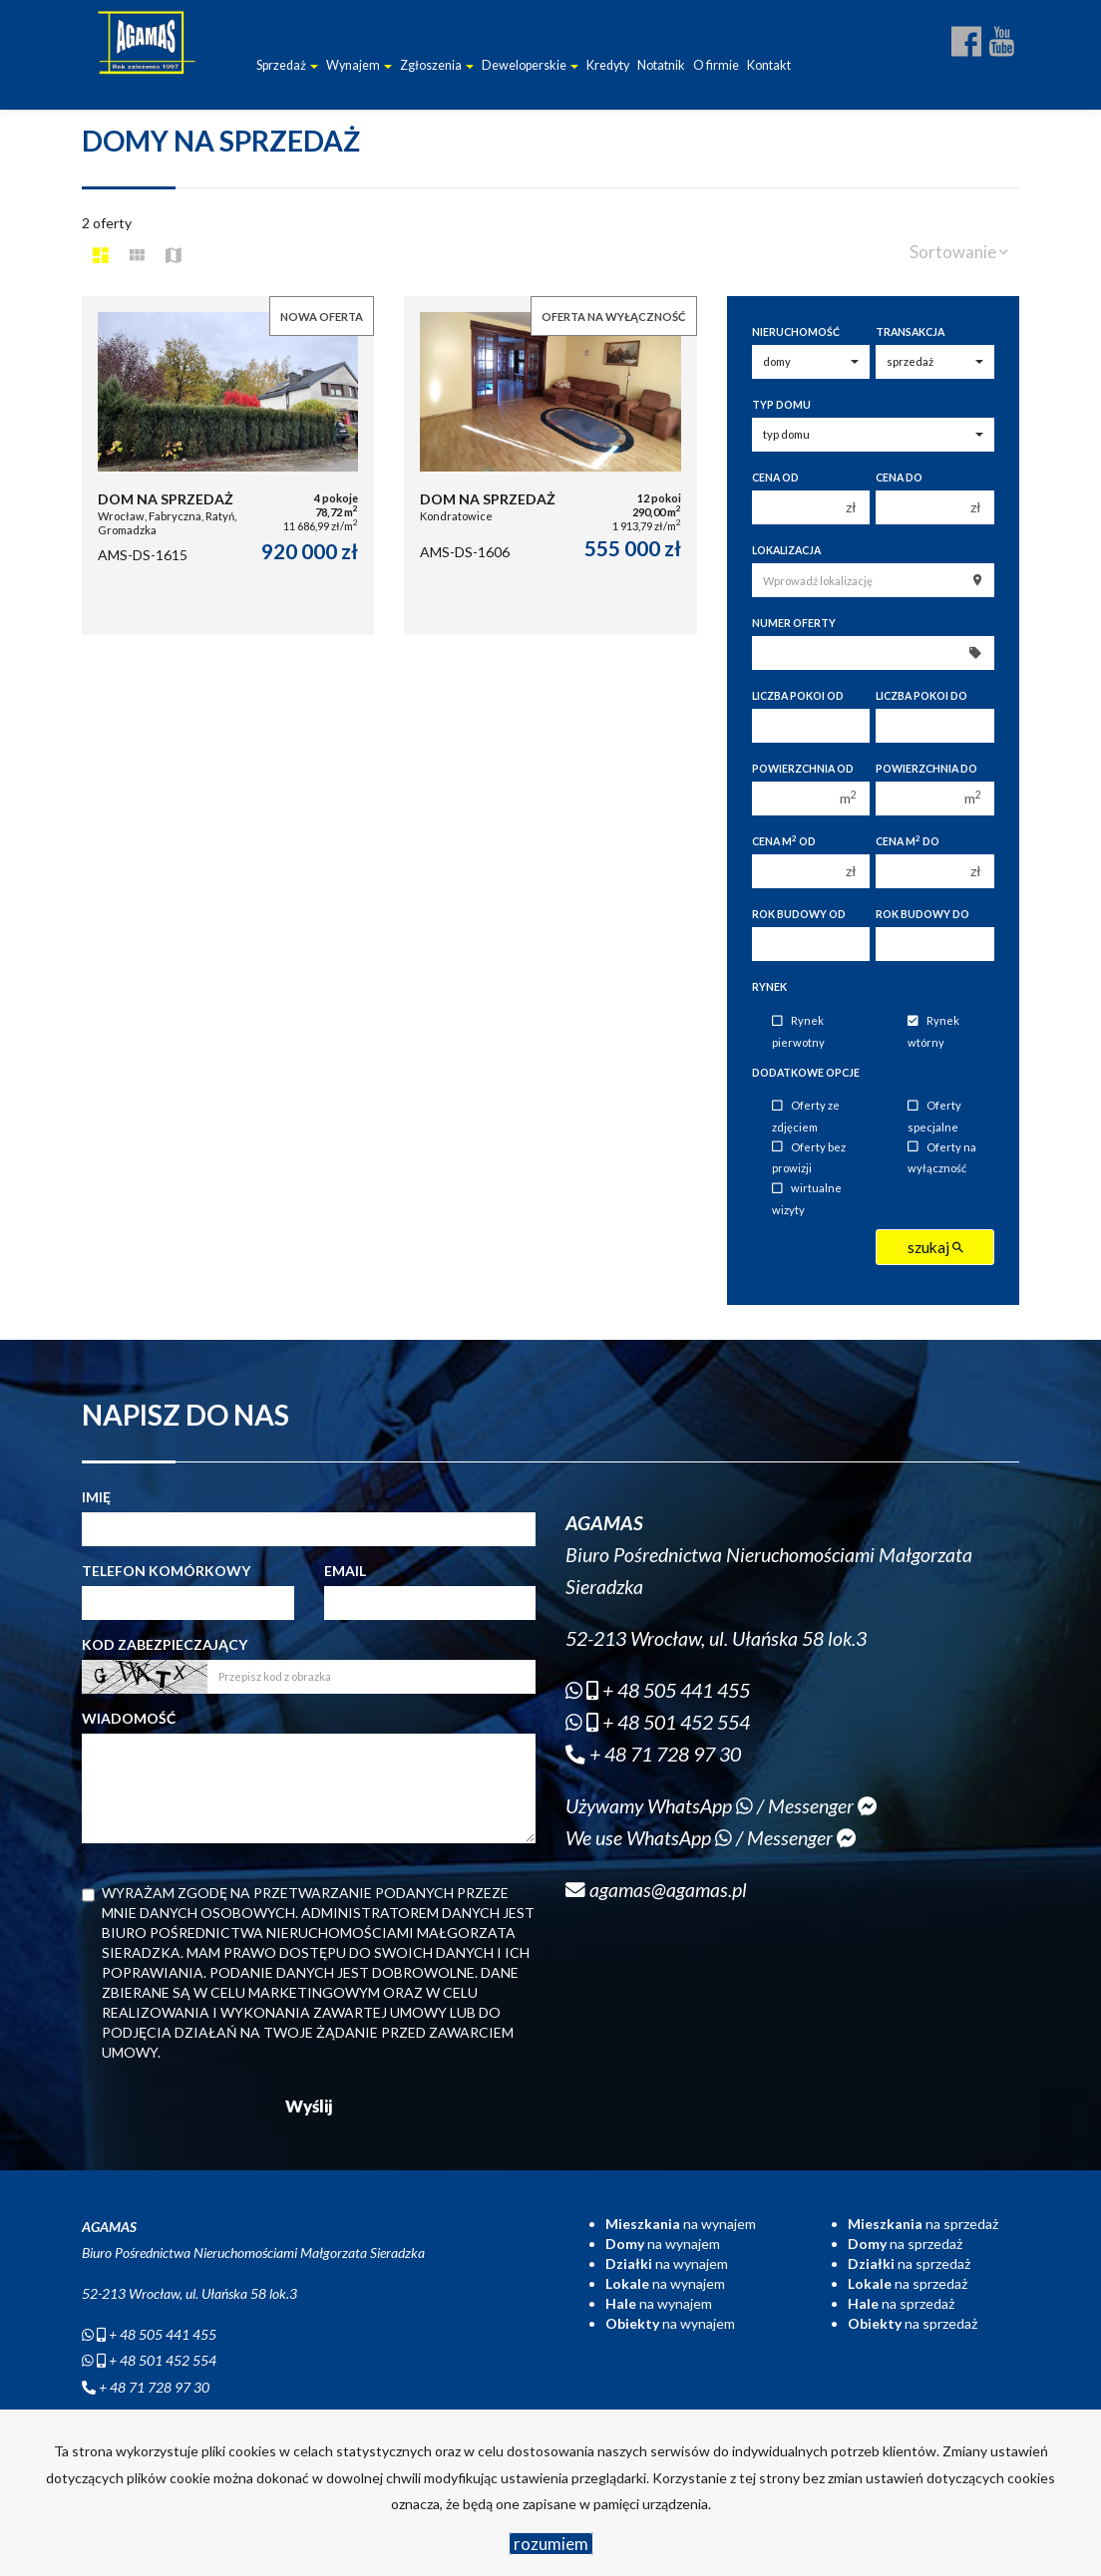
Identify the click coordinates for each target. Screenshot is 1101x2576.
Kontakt (769, 65)
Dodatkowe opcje (806, 1073)
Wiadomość (129, 1718)
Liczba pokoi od (798, 696)
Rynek (769, 987)
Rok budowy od (799, 914)
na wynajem (680, 2223)
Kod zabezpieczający (164, 1644)
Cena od (775, 477)
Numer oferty (794, 623)
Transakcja (910, 332)
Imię (96, 1496)
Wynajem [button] (359, 65)
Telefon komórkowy (166, 1570)
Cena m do (907, 840)
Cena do (899, 477)
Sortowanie (959, 251)
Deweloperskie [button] (530, 65)
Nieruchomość (796, 332)
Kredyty (607, 65)
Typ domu (781, 405)
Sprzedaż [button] (287, 65)
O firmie (716, 65)
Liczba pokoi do (921, 696)
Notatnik (661, 65)
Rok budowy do (922, 914)
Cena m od (784, 840)
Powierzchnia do (926, 769)
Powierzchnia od (803, 769)
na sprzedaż (923, 2223)
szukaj (935, 1247)
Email (345, 1570)
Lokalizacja (786, 550)
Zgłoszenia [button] (437, 65)
